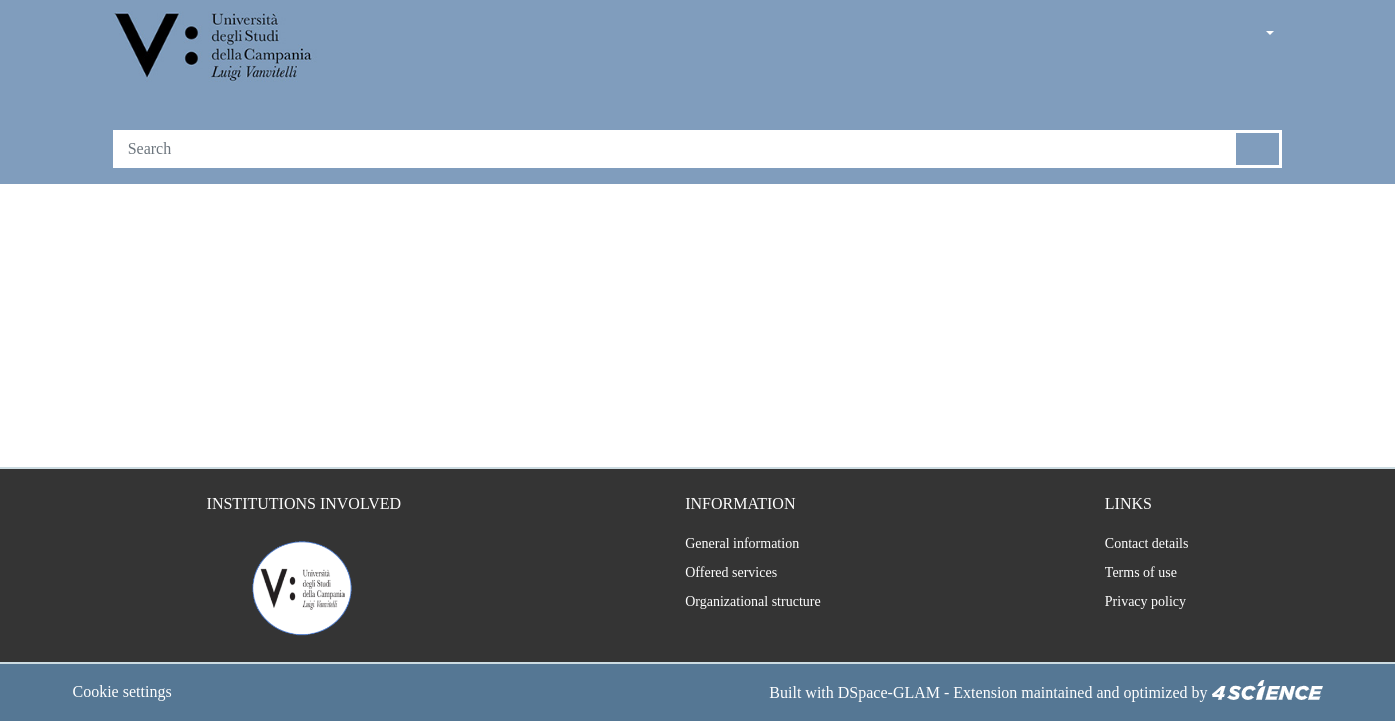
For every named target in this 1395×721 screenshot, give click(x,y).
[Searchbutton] (1258, 149)
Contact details (1145, 544)
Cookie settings (129, 693)
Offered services (720, 573)
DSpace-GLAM (855, 693)
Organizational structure (743, 602)
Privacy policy (1140, 602)
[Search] (674, 149)
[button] (1214, 34)
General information (728, 544)
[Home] (215, 49)
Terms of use (1138, 573)
